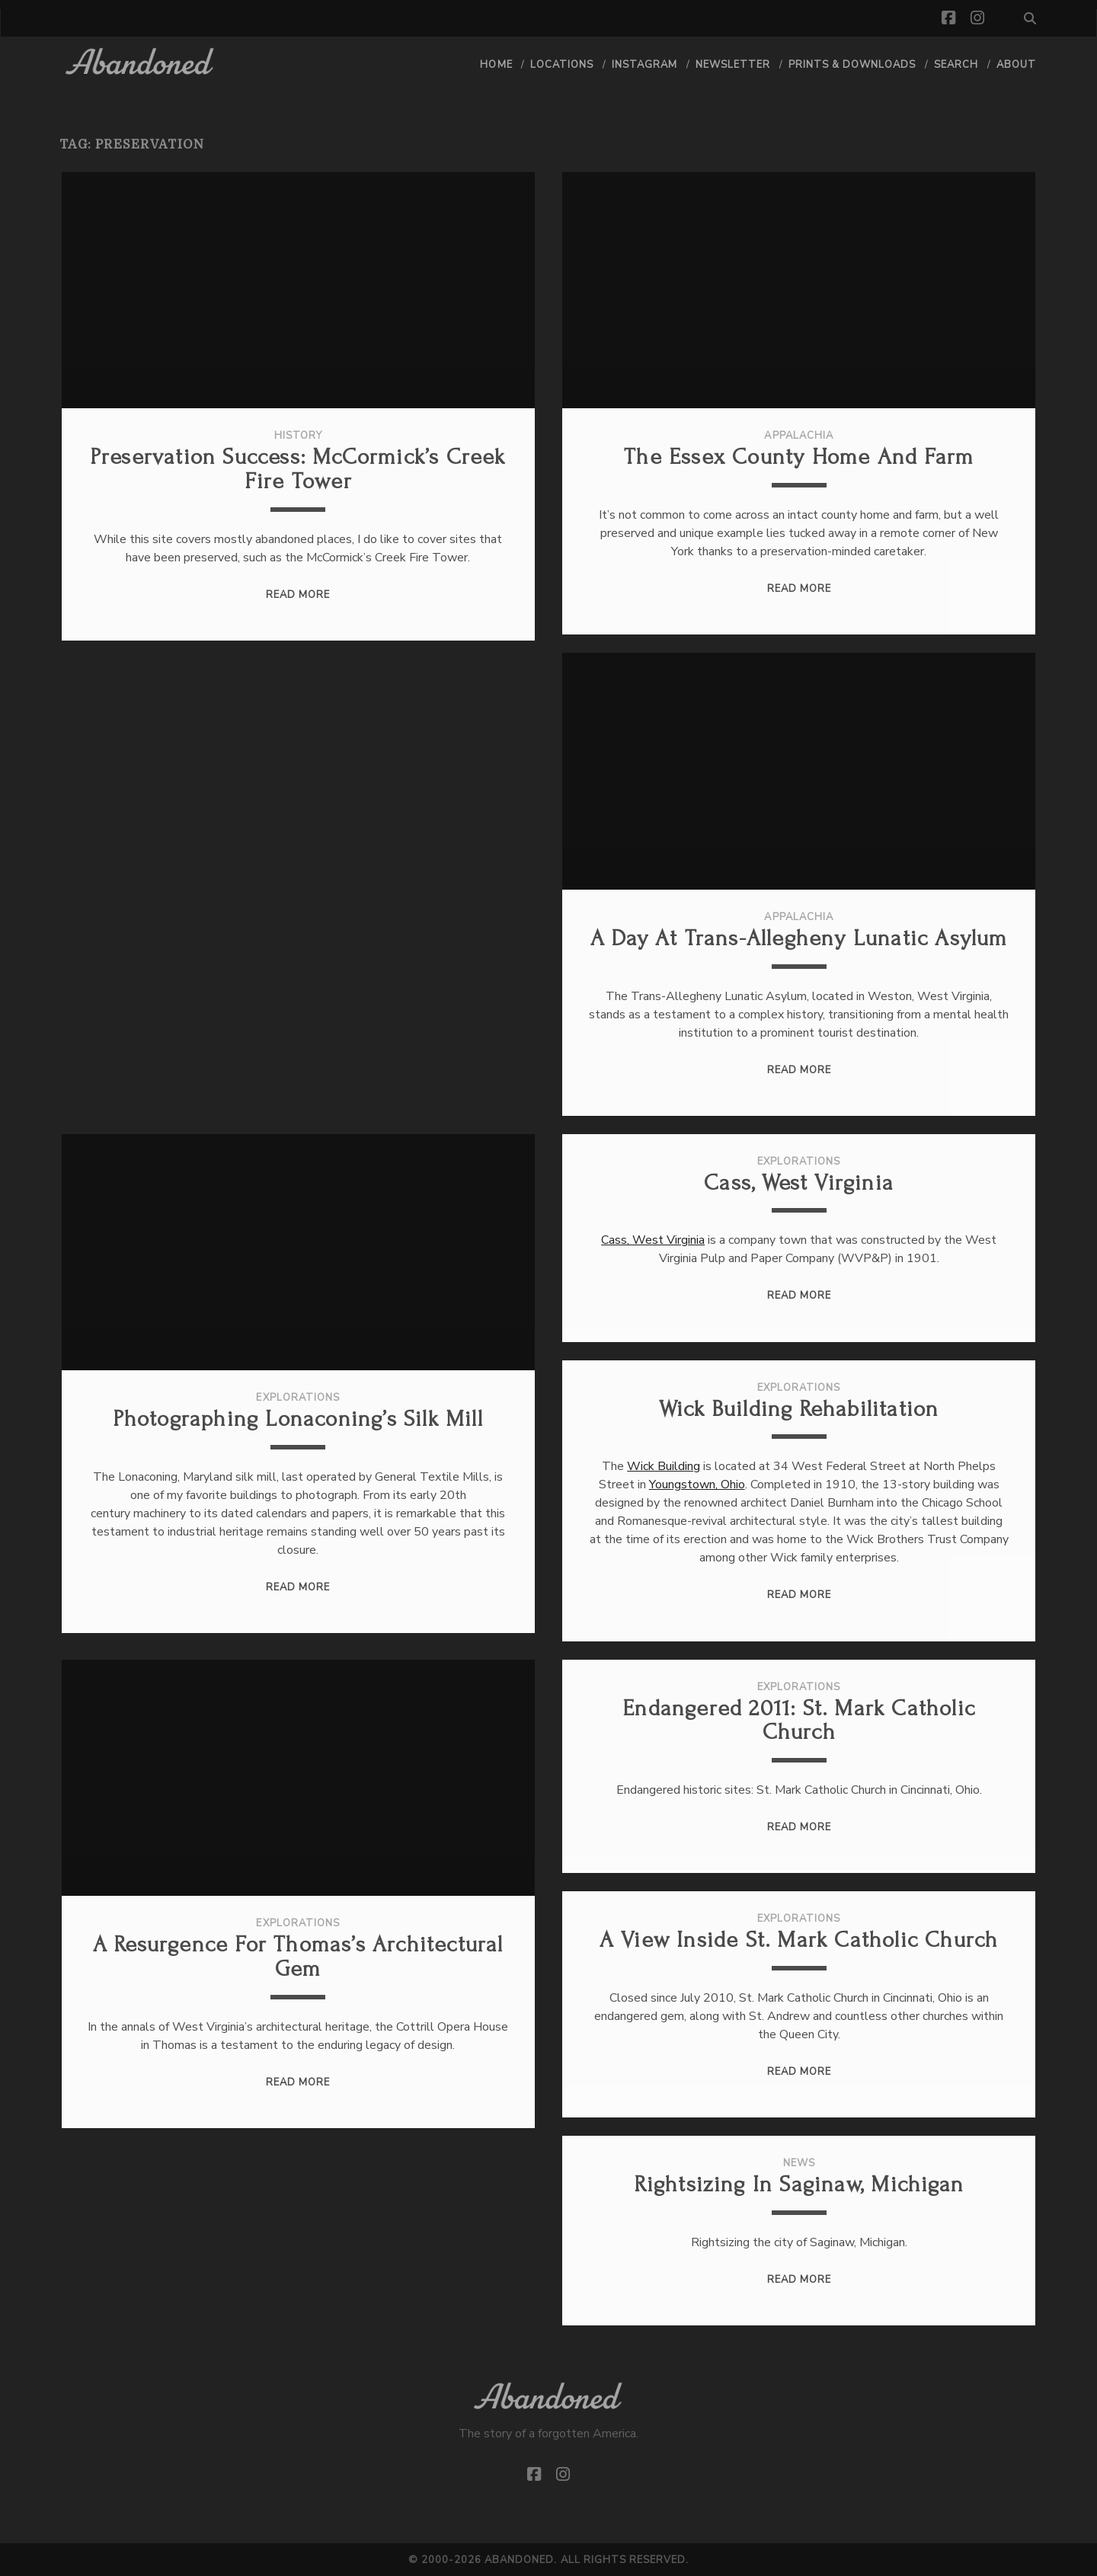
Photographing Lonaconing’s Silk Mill (298, 1418)
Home (496, 65)
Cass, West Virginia (799, 1182)
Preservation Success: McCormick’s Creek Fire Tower (298, 469)
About (1016, 65)
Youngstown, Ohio (697, 1484)
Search (956, 65)
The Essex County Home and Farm (799, 456)
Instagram (644, 65)
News (799, 2163)
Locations (561, 65)
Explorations (298, 1398)
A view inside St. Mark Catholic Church (799, 1939)
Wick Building (663, 1466)
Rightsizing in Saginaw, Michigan (799, 2184)
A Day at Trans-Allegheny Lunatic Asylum (799, 938)
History (298, 436)
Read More (298, 595)
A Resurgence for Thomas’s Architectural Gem (298, 1956)
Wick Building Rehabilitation (799, 1408)
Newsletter (733, 65)
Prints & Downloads (852, 65)
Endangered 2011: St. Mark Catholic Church (798, 1720)
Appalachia (798, 436)
